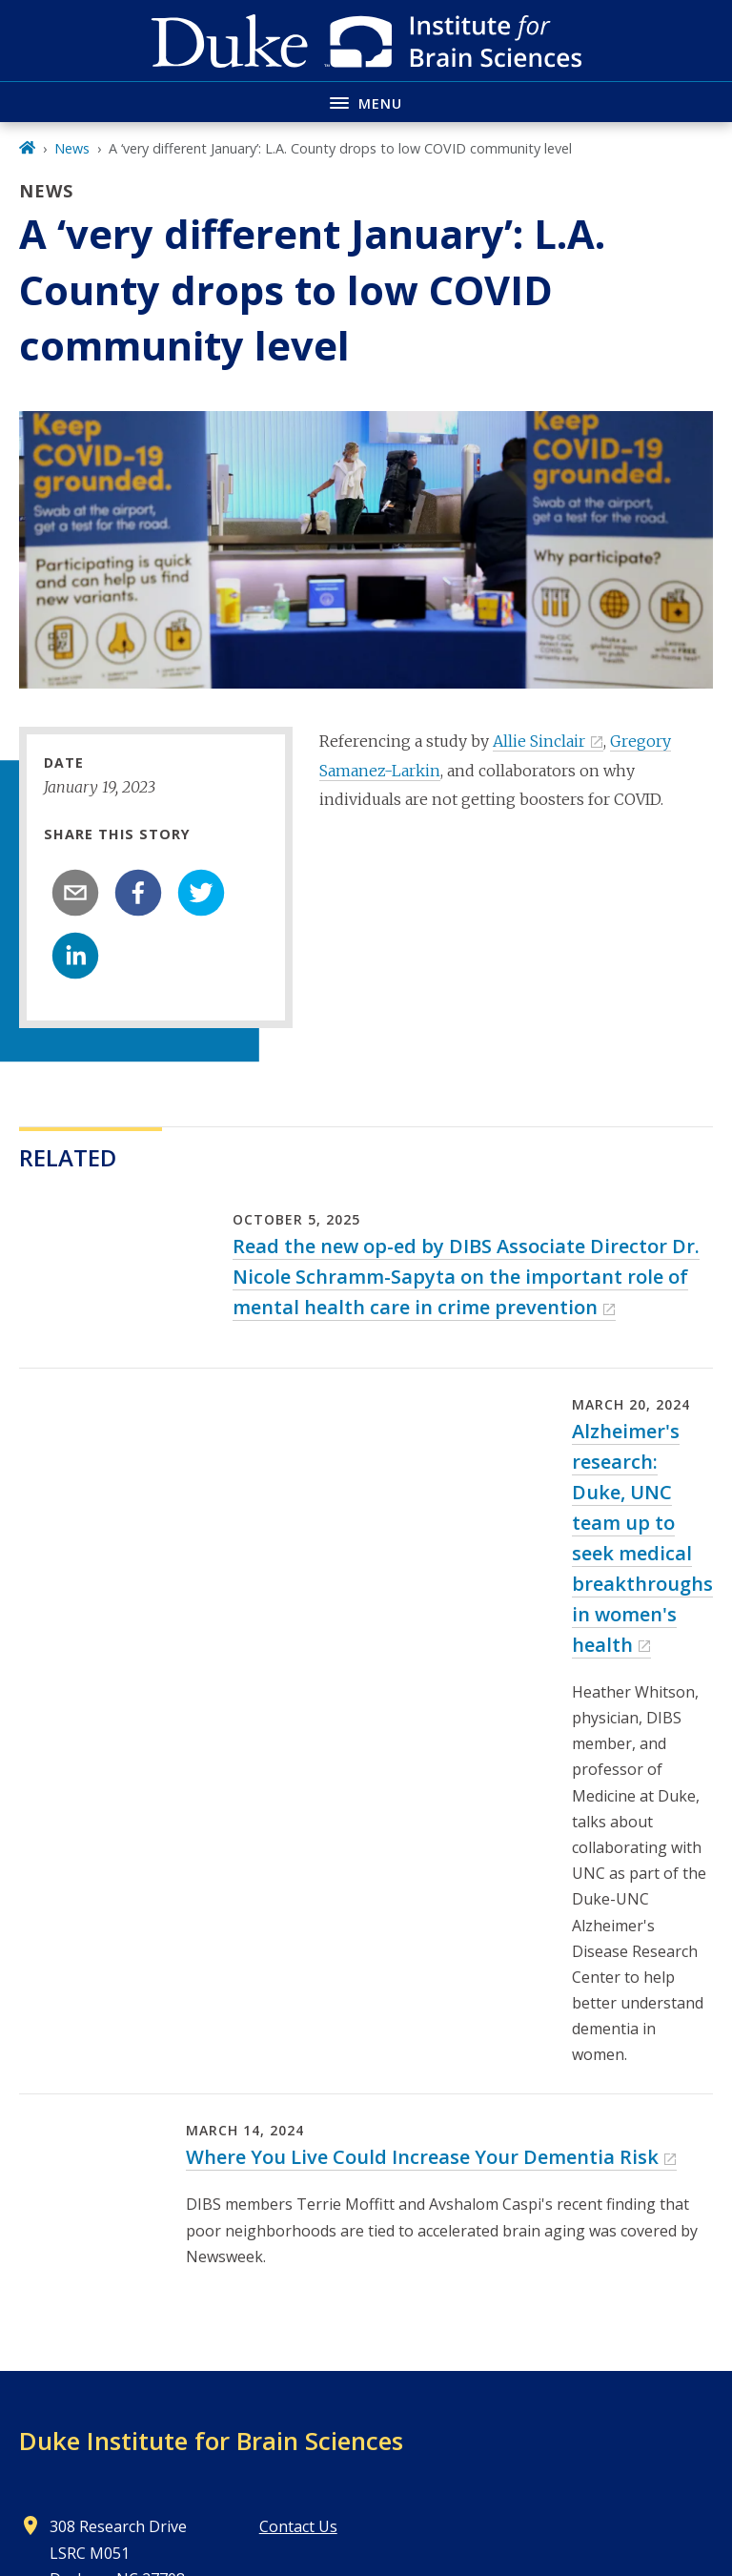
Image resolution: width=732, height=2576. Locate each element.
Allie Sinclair (539, 741)
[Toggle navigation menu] (366, 101)
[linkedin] (75, 955)
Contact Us (298, 2526)
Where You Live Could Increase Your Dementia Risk (422, 2157)
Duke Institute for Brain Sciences (211, 2440)
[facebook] (138, 893)
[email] (75, 893)
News (72, 148)
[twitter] (201, 893)
